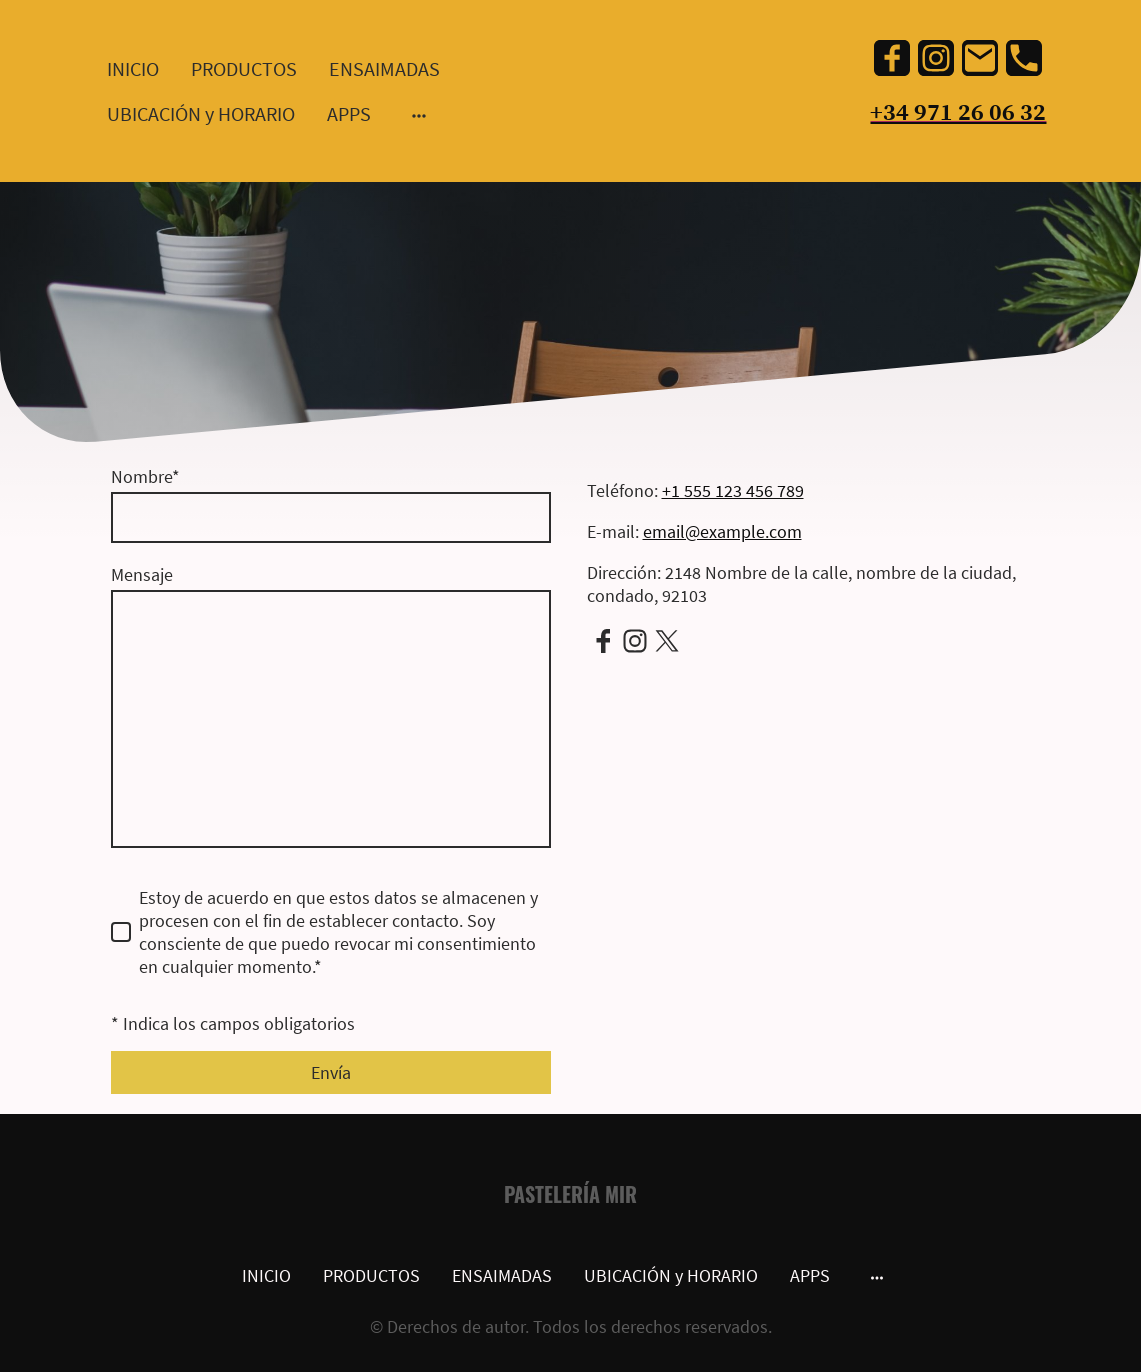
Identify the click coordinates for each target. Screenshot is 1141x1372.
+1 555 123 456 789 (733, 490)
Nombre (145, 476)
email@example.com (722, 531)
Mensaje (142, 574)
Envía (331, 1072)
